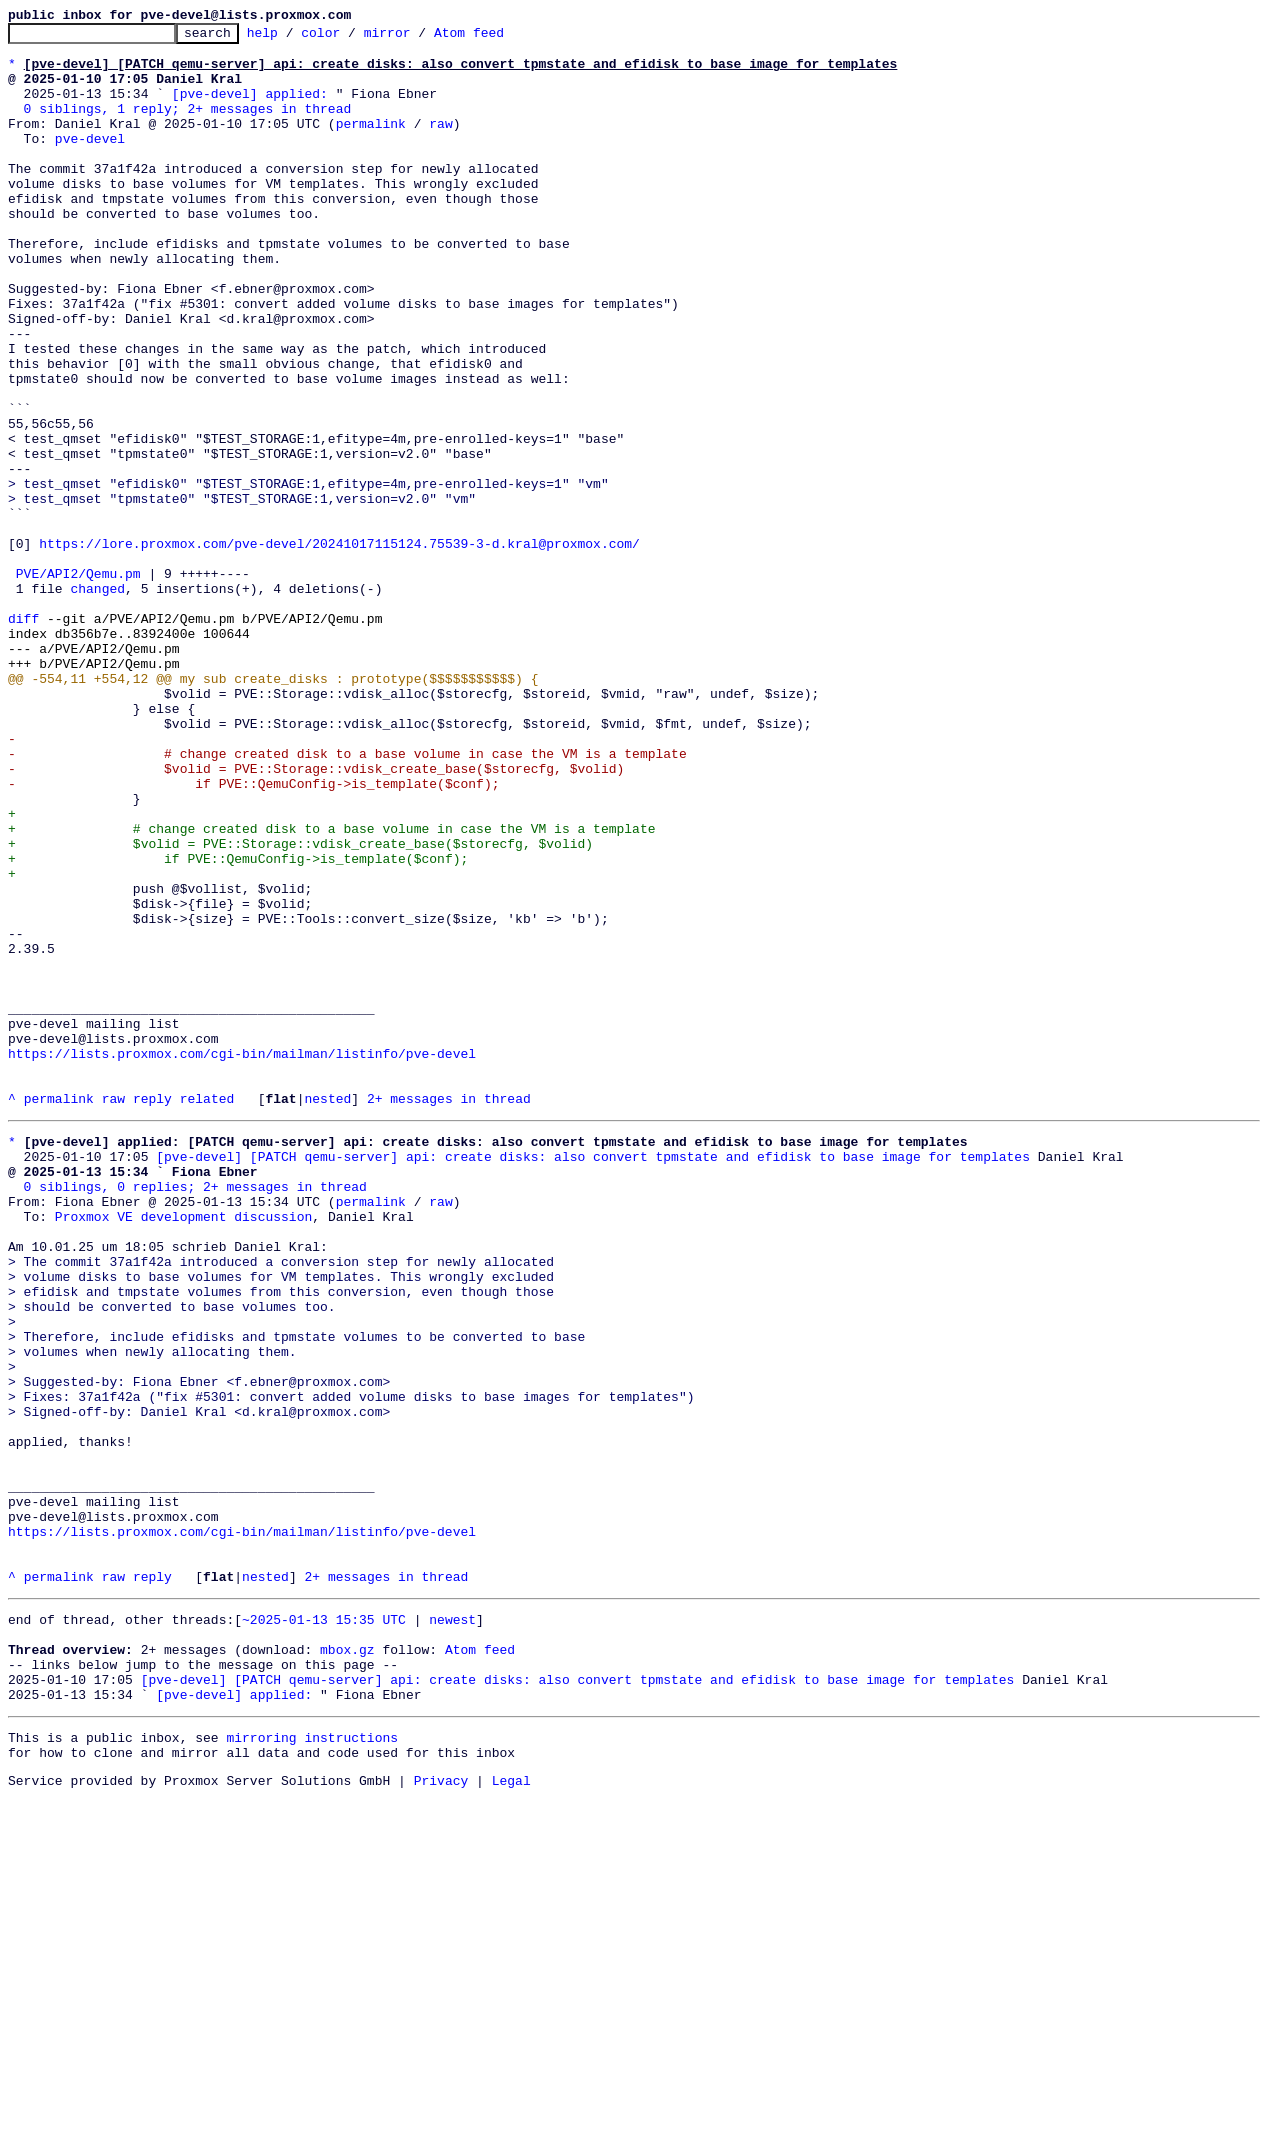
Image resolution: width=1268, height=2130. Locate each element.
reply (152, 1314)
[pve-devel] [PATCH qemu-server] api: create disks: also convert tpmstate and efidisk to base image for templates (593, 1378)
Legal (511, 2113)
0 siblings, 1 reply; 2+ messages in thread (188, 126)
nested (327, 1314)
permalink (371, 144)
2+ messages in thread (449, 1314)
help (293, 38)
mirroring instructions (312, 2064)
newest (452, 1928)
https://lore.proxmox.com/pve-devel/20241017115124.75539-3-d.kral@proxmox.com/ (339, 648)
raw (440, 144)
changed (97, 702)
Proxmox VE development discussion (183, 1450)
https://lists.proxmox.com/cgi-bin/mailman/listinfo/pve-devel (242, 1260)
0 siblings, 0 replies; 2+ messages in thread (195, 1414)
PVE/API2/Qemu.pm (78, 684)
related (207, 1314)
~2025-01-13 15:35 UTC (324, 1928)
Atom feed (500, 38)
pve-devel (90, 162)
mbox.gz (347, 1964)
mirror (418, 38)
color (351, 38)
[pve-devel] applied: (250, 108)
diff (23, 738)
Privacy (441, 2113)
